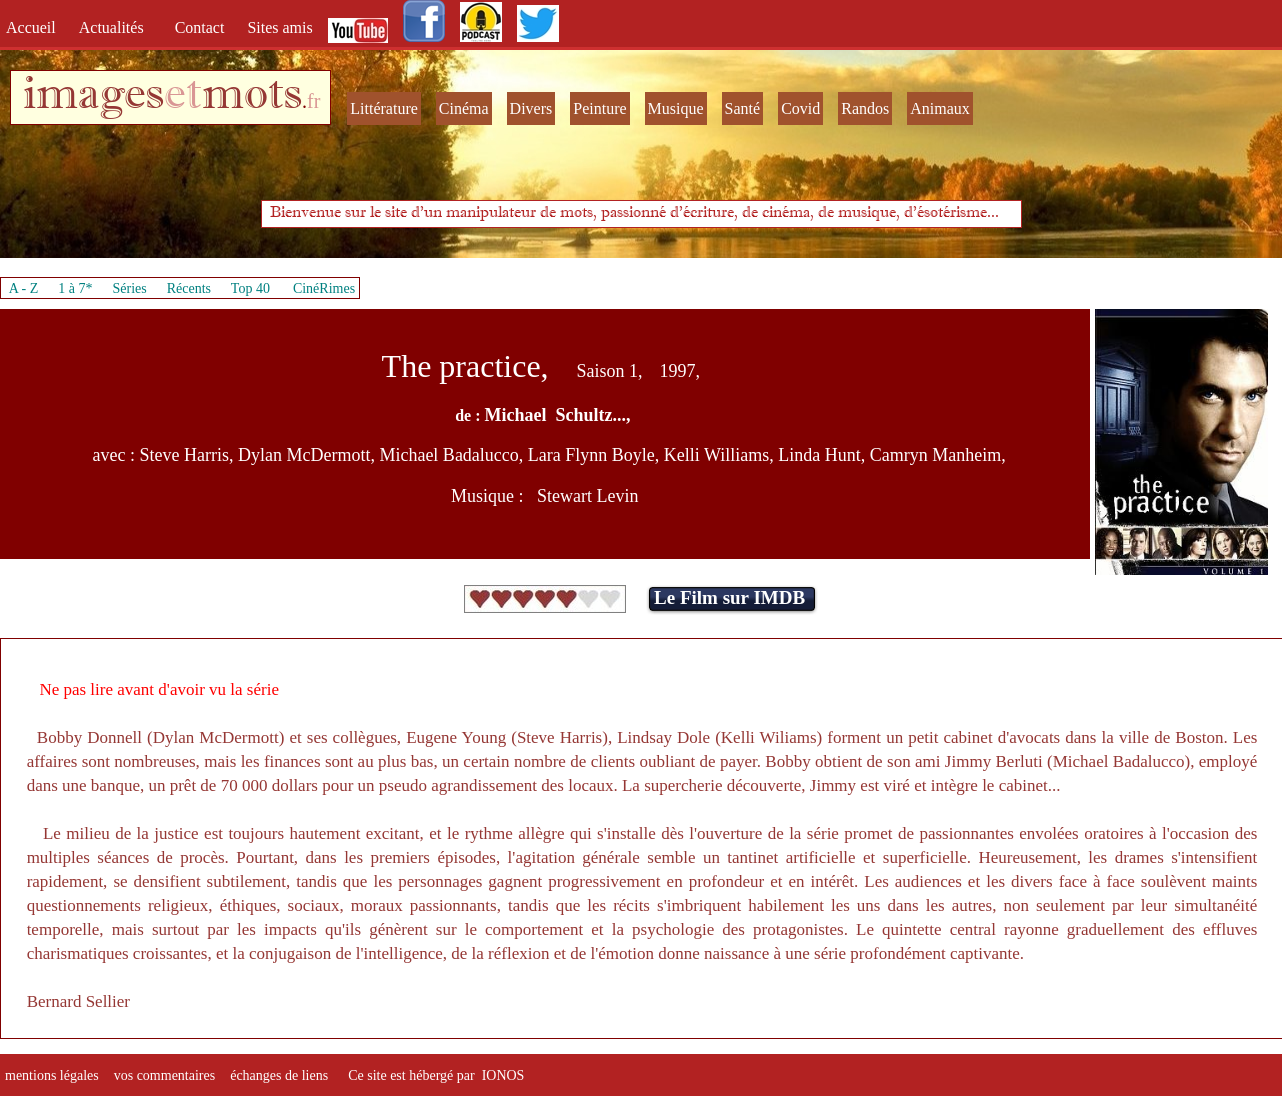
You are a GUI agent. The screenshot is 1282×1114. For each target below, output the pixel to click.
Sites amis (279, 27)
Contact (202, 27)
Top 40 (251, 288)
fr (313, 101)
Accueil (35, 27)
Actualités (117, 27)
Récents (189, 288)
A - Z (24, 288)
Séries (130, 288)
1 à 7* (75, 288)
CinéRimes (324, 288)
